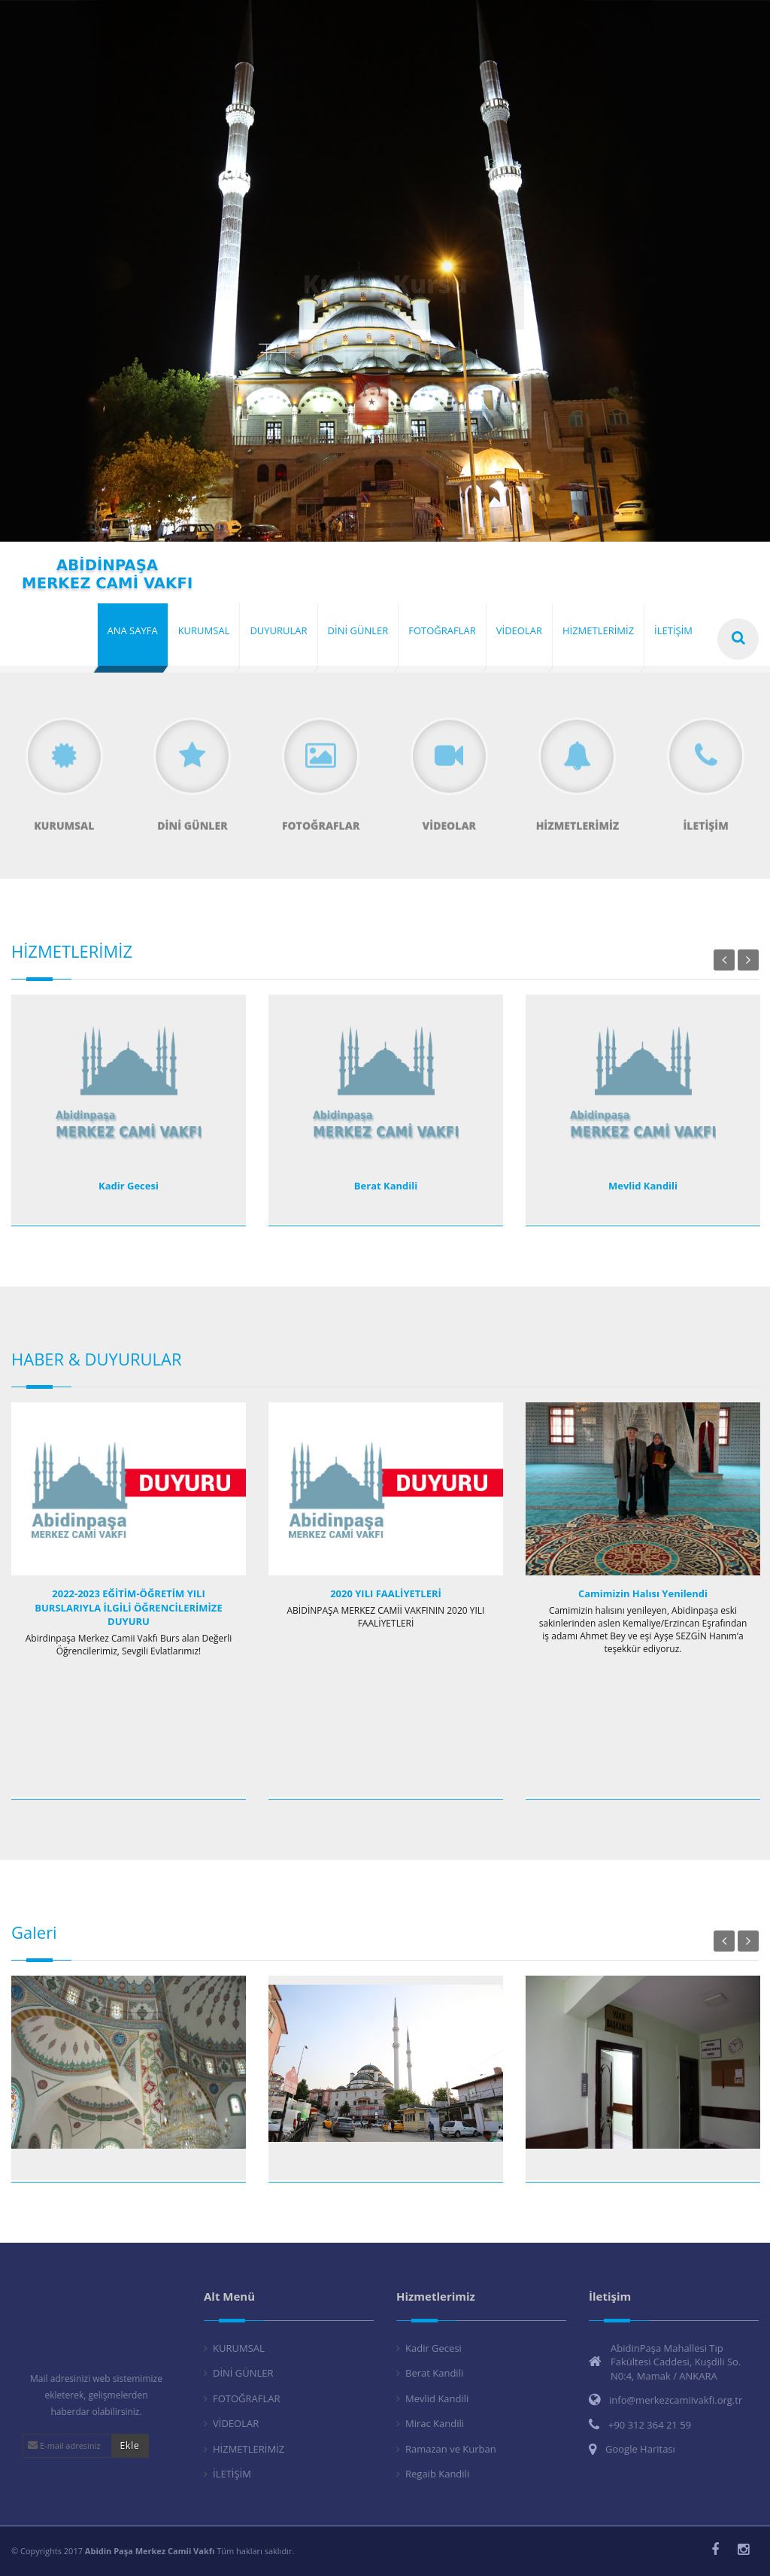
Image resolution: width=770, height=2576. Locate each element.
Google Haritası (640, 2449)
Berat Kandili (385, 1185)
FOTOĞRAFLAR (246, 2398)
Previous (724, 960)
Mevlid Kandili (643, 1185)
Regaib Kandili (437, 2473)
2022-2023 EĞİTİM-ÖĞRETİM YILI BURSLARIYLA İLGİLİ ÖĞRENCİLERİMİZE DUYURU (128, 1607)
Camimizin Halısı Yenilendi (643, 1593)
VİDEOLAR (236, 2423)
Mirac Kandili (434, 2423)
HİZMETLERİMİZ (248, 2449)
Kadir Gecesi (129, 1185)
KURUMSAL (239, 2348)
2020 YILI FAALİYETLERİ (385, 1593)
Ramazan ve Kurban (450, 2449)
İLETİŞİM (232, 2473)
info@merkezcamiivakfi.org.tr (675, 2400)
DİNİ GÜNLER (243, 2373)
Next (748, 960)
